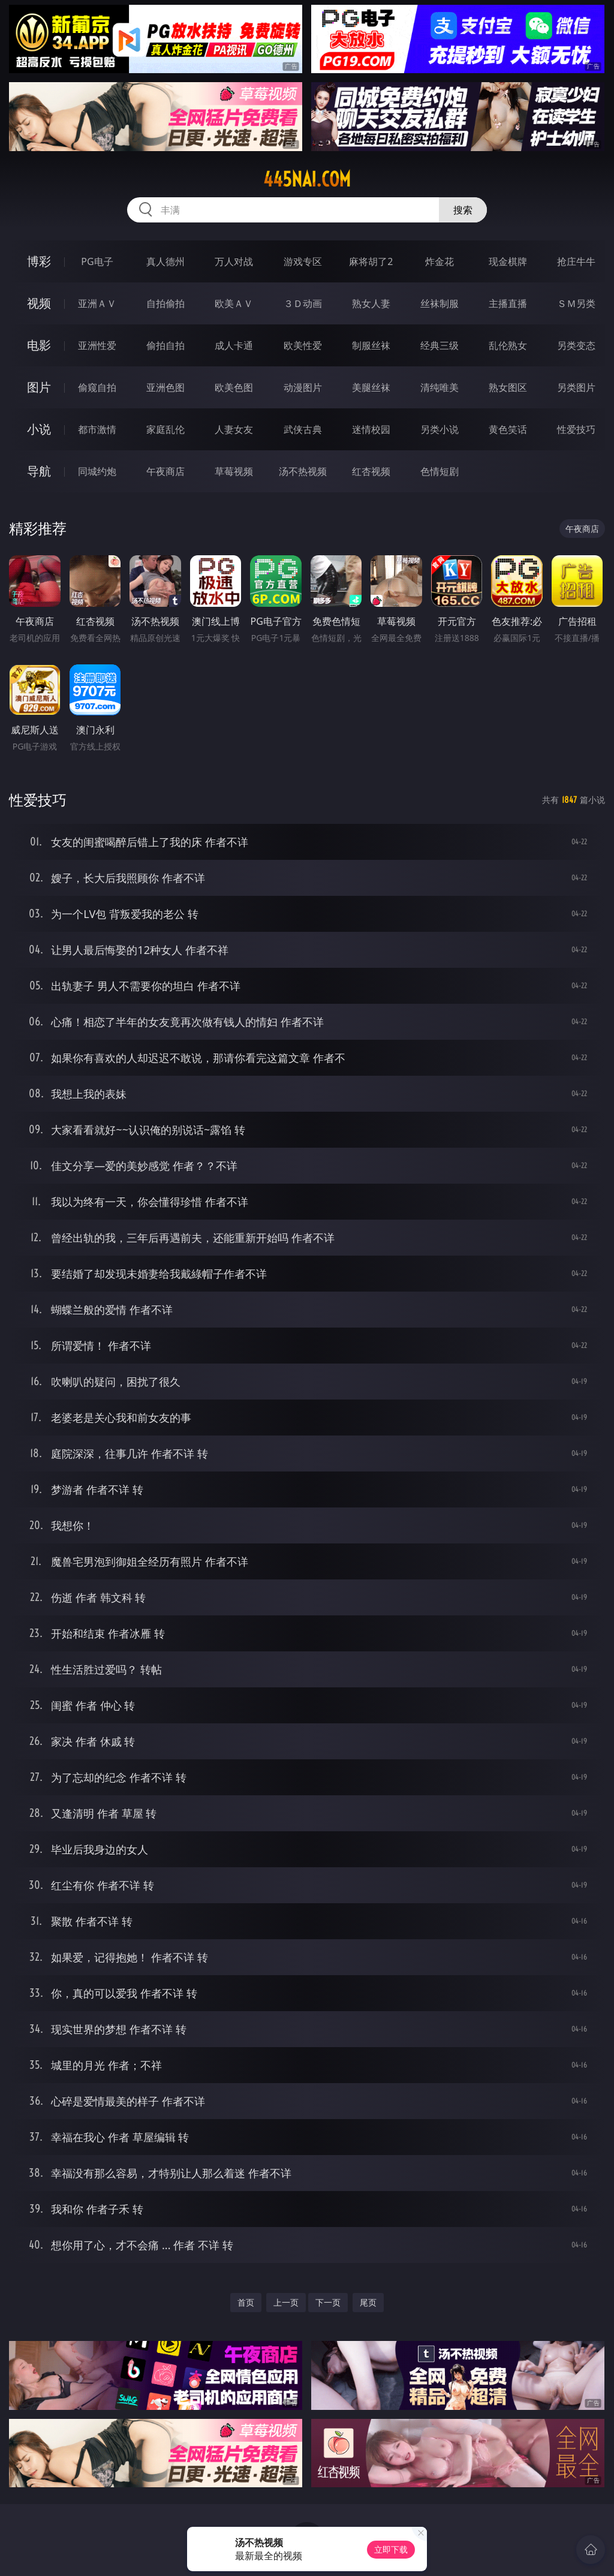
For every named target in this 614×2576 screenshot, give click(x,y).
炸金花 (439, 261)
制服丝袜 (371, 345)
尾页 (368, 2302)
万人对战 (234, 261)
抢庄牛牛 (576, 261)
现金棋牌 (508, 261)
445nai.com (307, 179)
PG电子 (97, 261)
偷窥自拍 (97, 387)
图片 (39, 387)
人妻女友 (234, 429)
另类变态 (576, 345)
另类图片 (576, 387)
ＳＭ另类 (576, 303)
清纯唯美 (439, 387)
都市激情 (97, 429)
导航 (39, 471)
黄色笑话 (508, 429)
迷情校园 (371, 429)
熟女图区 (508, 387)
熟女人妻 (371, 303)
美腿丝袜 (371, 387)
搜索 (462, 209)
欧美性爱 (303, 345)
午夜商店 (165, 471)
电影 (39, 345)
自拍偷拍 (165, 303)
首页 (245, 2302)
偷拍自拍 (165, 345)
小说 (39, 429)
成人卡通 (234, 345)
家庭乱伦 (165, 429)
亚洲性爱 (97, 345)
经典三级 (439, 345)
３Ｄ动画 (303, 303)
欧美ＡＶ (234, 303)
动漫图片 (303, 387)
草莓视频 (234, 471)
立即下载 (391, 2549)
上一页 (286, 2302)
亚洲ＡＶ (97, 303)
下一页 (328, 2302)
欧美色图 (234, 387)
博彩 (39, 261)
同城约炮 (97, 471)
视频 (39, 303)
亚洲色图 (165, 387)
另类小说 (439, 429)
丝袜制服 (439, 303)
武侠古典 (303, 429)
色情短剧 (439, 471)
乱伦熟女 (508, 345)
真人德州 (165, 261)
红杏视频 (371, 471)
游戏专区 (303, 261)
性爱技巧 (576, 429)
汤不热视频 (303, 471)
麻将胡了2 (371, 261)
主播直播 (508, 303)
